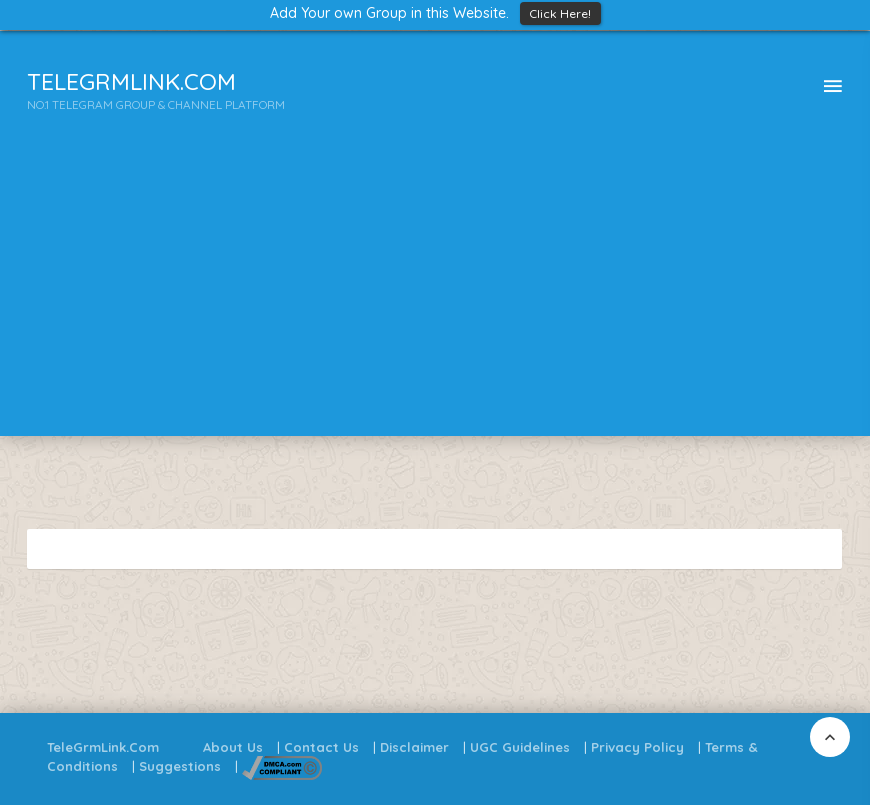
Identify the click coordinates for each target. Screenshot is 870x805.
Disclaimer (414, 747)
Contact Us (321, 747)
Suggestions (180, 766)
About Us (233, 747)
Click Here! (560, 13)
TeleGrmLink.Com (103, 747)
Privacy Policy (637, 747)
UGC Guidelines (520, 747)
